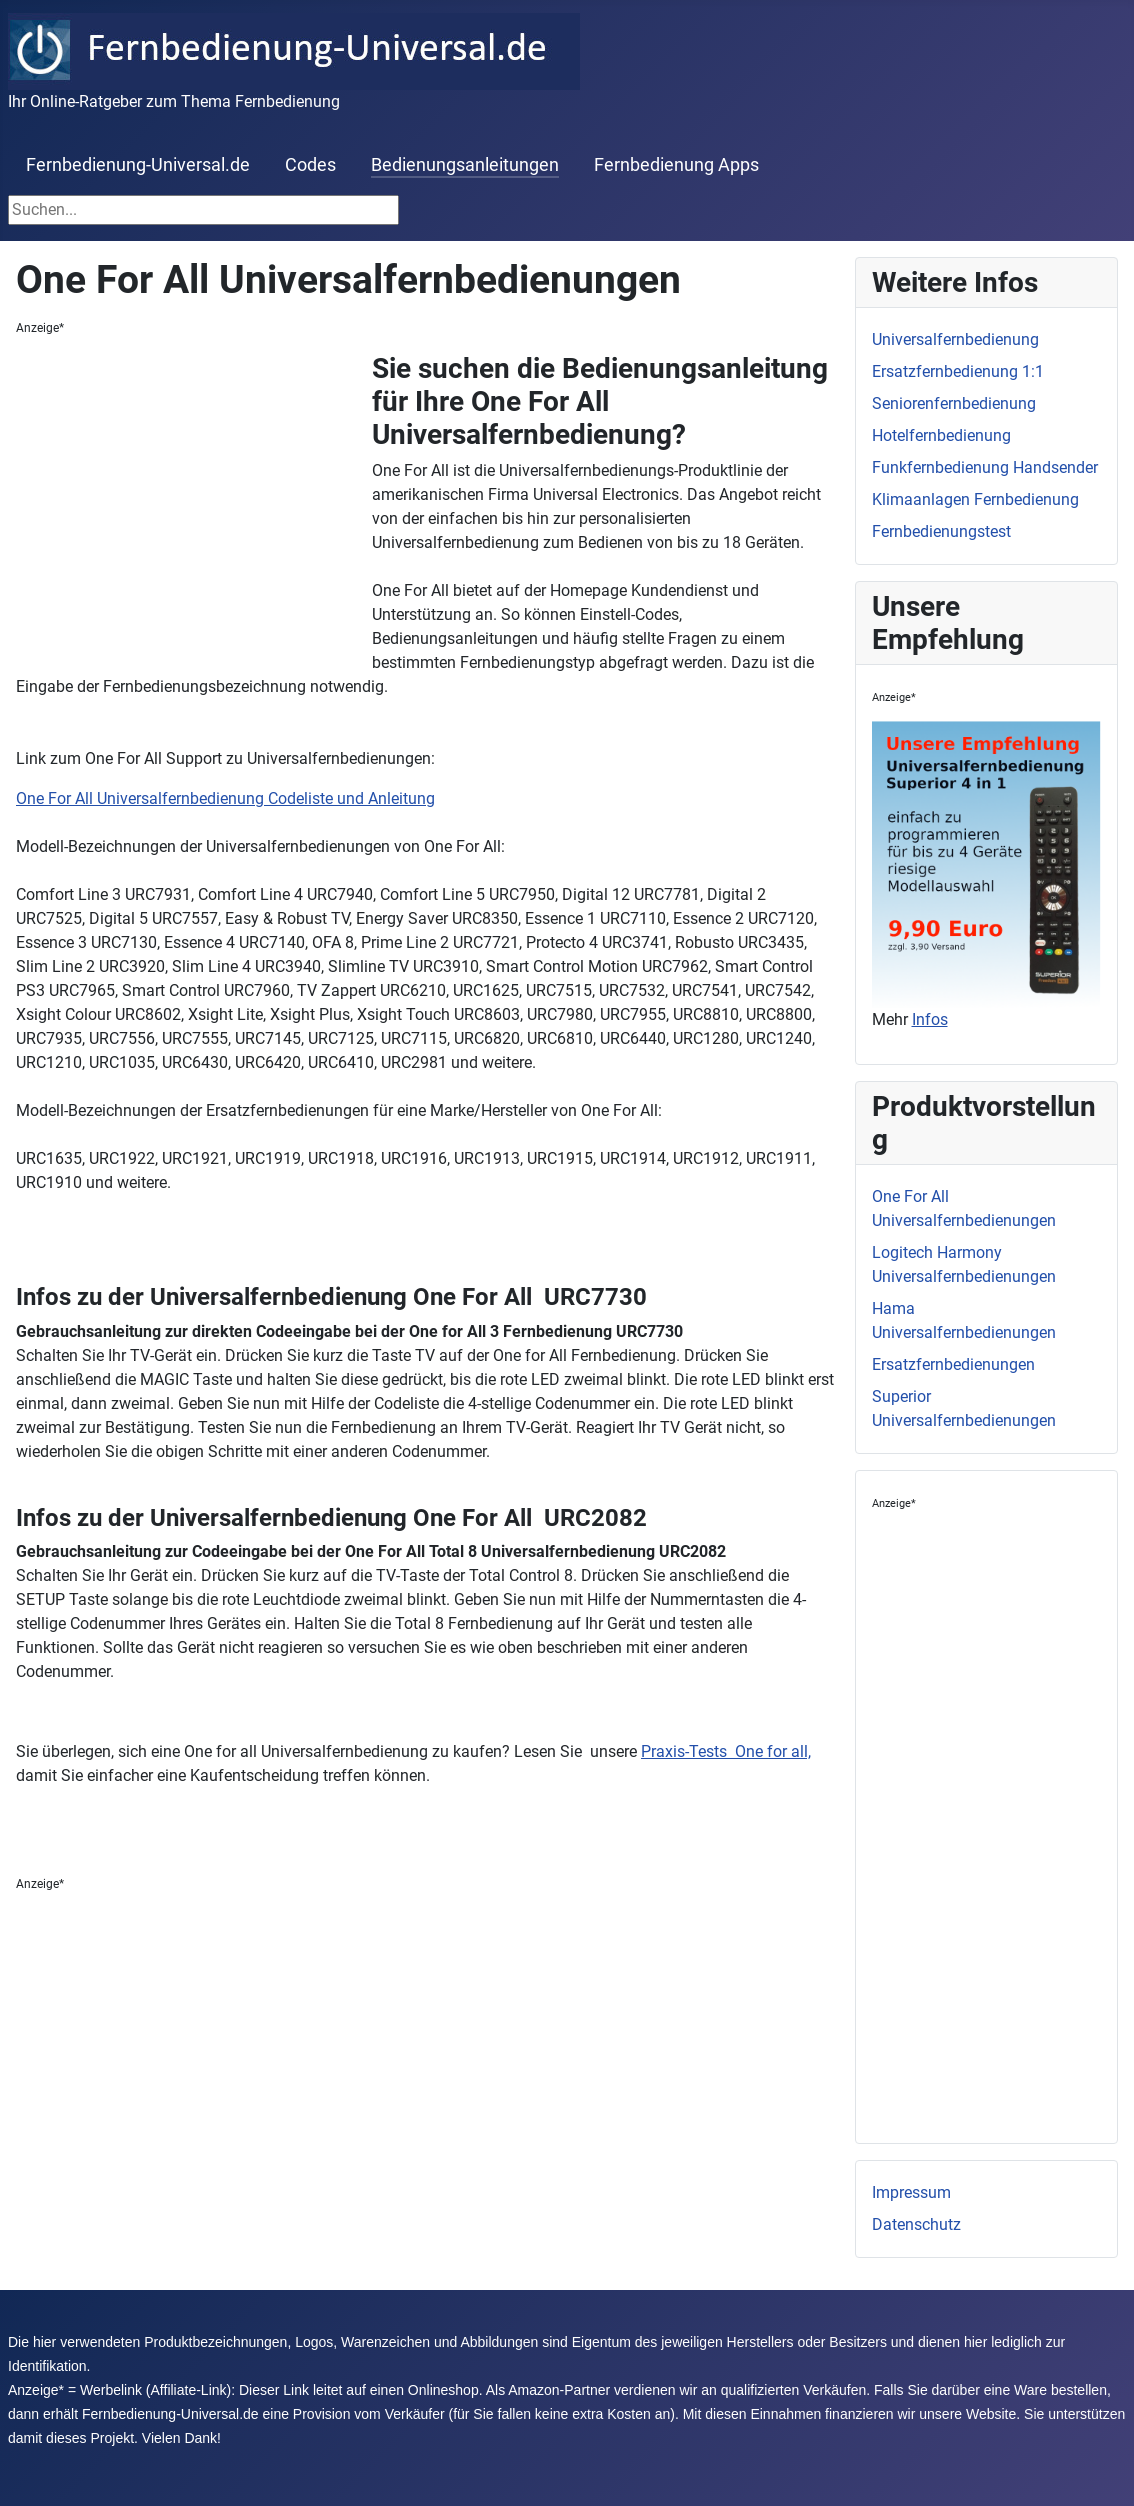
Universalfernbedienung (955, 339)
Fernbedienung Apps (676, 165)
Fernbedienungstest (941, 531)
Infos (930, 1019)
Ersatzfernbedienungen (953, 1364)
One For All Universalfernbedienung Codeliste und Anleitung (225, 798)
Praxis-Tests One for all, (726, 1751)
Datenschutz (916, 2224)
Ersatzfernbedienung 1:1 (958, 371)
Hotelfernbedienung (941, 435)
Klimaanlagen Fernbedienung (975, 499)
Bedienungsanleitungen (465, 165)
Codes (310, 165)
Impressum (911, 2192)
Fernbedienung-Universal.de (138, 165)
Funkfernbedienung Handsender (985, 467)
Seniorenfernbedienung (954, 403)
